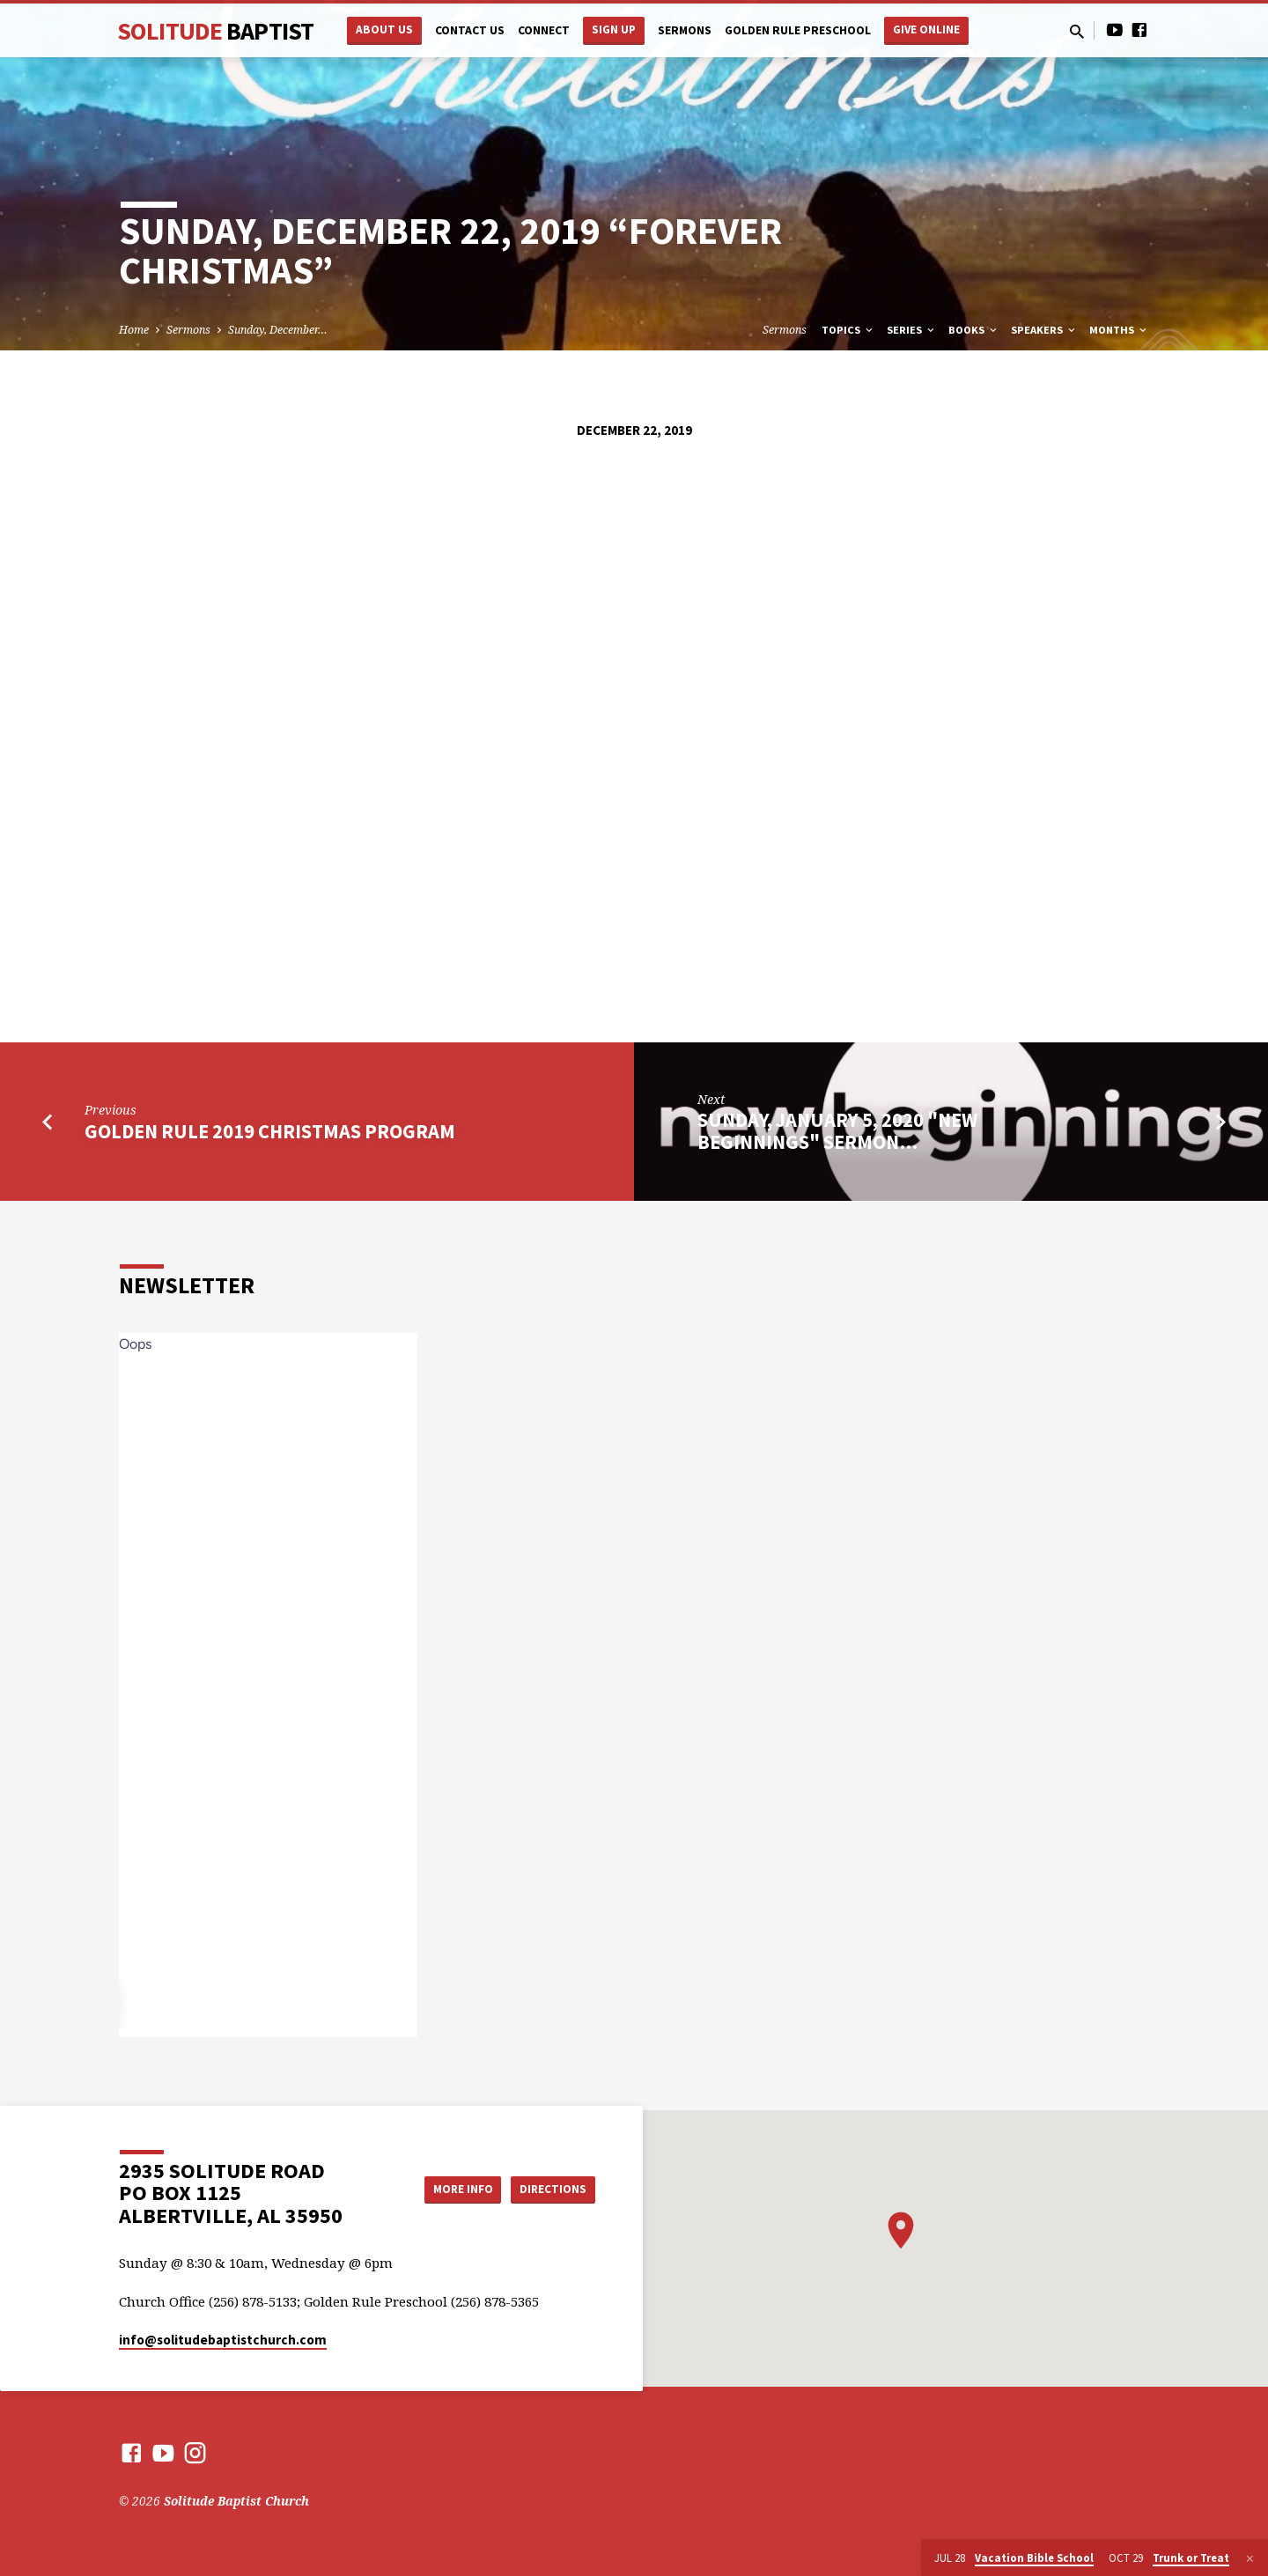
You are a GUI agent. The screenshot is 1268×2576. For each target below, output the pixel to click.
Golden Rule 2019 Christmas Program (270, 1131)
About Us (384, 29)
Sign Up (614, 29)
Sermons (684, 30)
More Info (452, 2189)
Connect (544, 30)
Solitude (215, 31)
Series (912, 329)
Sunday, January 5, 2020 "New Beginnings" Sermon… (837, 1131)
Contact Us (470, 30)
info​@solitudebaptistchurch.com (223, 2339)
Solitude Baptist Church (236, 2500)
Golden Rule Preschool (798, 30)
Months (1119, 329)
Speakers (1044, 329)
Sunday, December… (278, 329)
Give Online (926, 29)
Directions (551, 2189)
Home (134, 329)
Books (973, 329)
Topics (848, 329)
